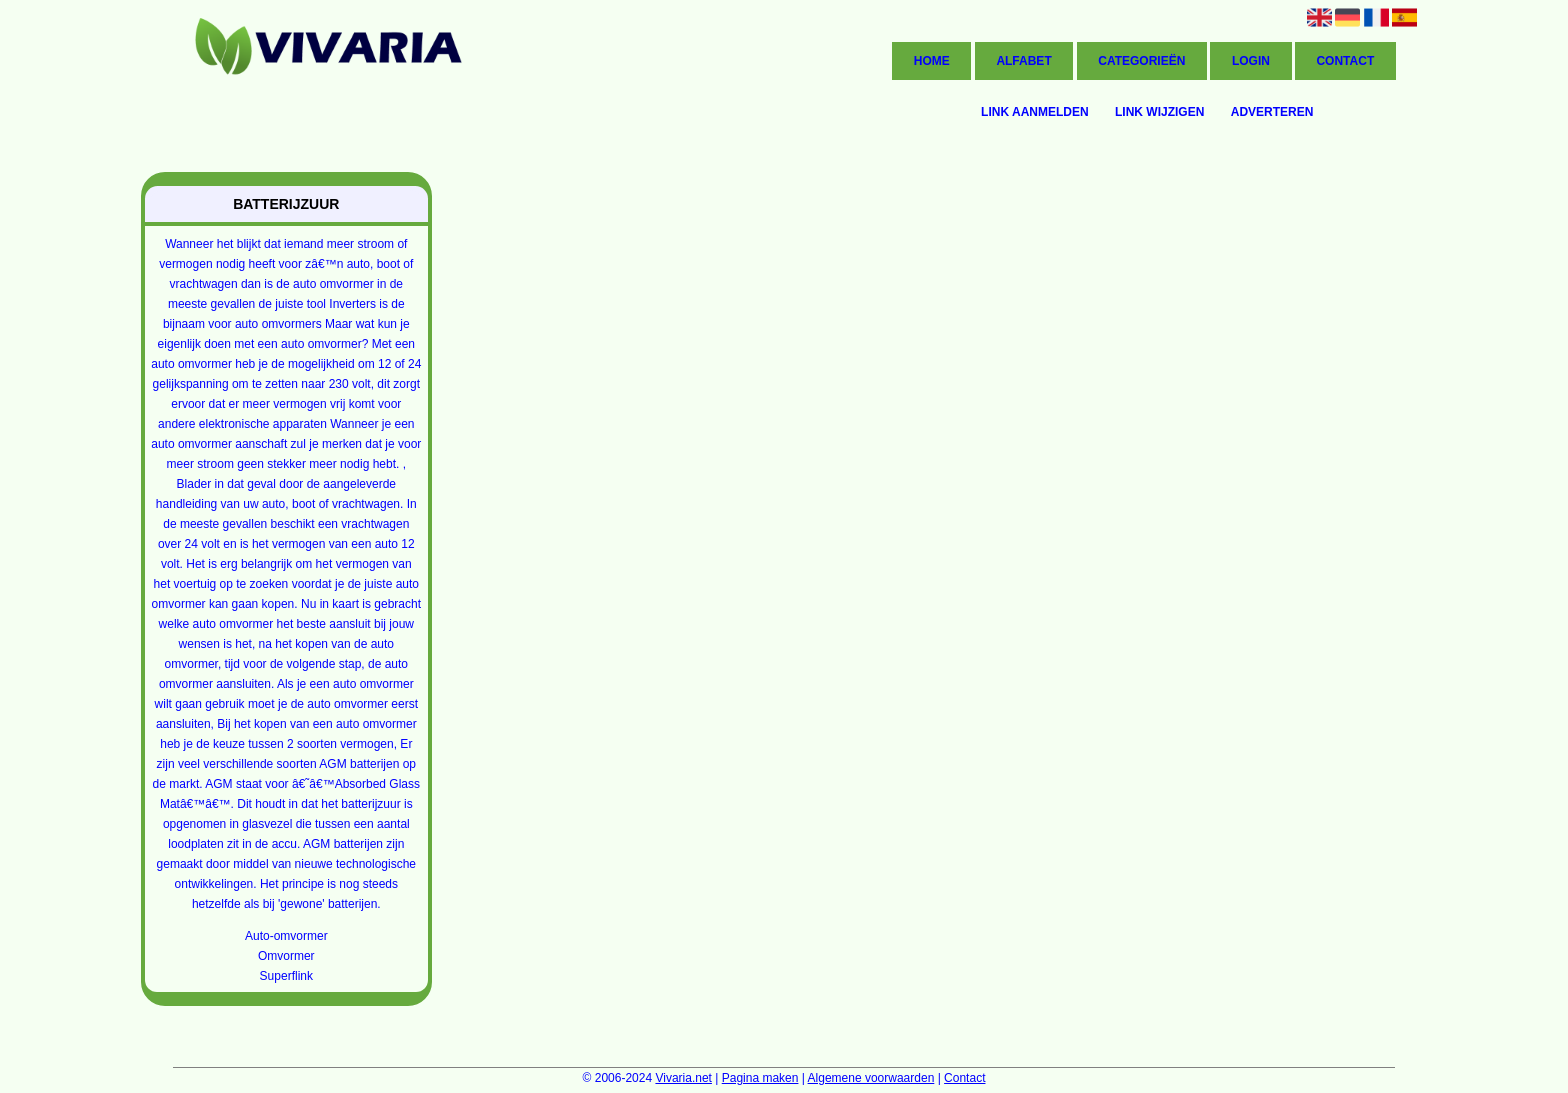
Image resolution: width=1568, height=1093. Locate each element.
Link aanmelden (1035, 112)
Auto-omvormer (286, 936)
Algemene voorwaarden (871, 1078)
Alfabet (1023, 61)
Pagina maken (760, 1078)
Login (1251, 61)
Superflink (286, 976)
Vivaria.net (683, 1078)
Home (932, 61)
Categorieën (1141, 61)
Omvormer (286, 956)
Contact (1345, 61)
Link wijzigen (1159, 112)
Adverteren (1272, 112)
